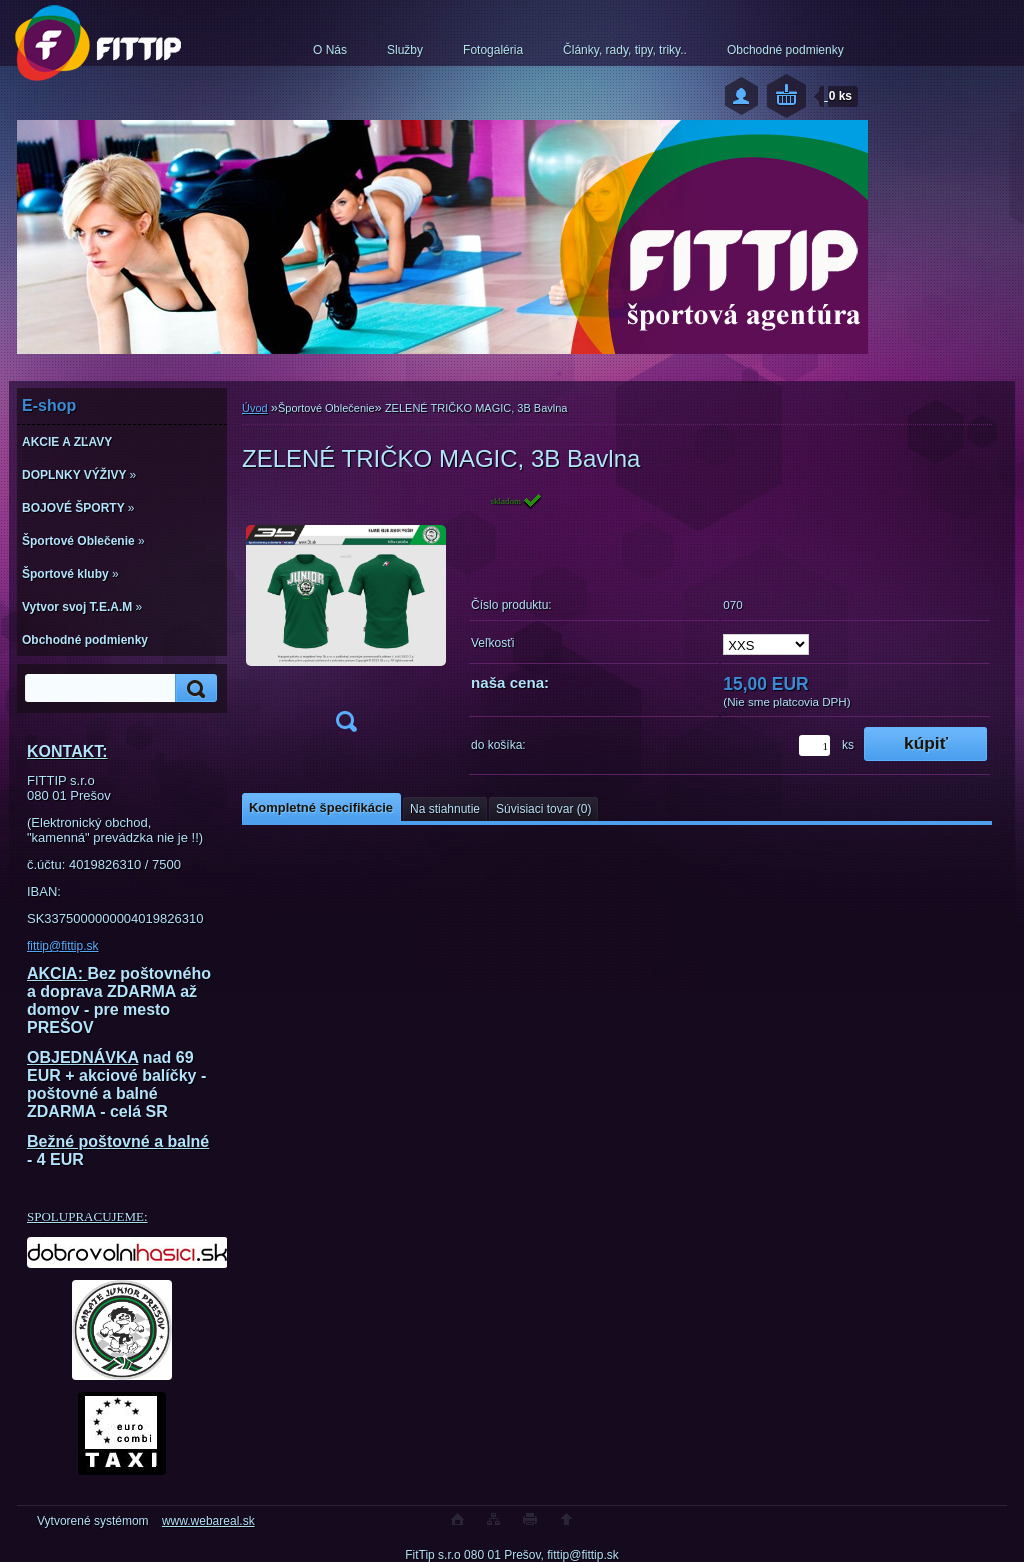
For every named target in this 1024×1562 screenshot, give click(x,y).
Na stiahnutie (445, 809)
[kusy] (814, 745)
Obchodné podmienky (785, 50)
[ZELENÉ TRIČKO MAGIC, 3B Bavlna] (346, 618)
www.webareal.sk (208, 1521)
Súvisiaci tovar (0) (543, 809)
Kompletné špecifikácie (321, 807)
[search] (193, 688)
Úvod (255, 408)
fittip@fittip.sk (63, 946)
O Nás (330, 50)
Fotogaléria (493, 50)
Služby (405, 50)
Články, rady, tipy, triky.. (625, 50)
